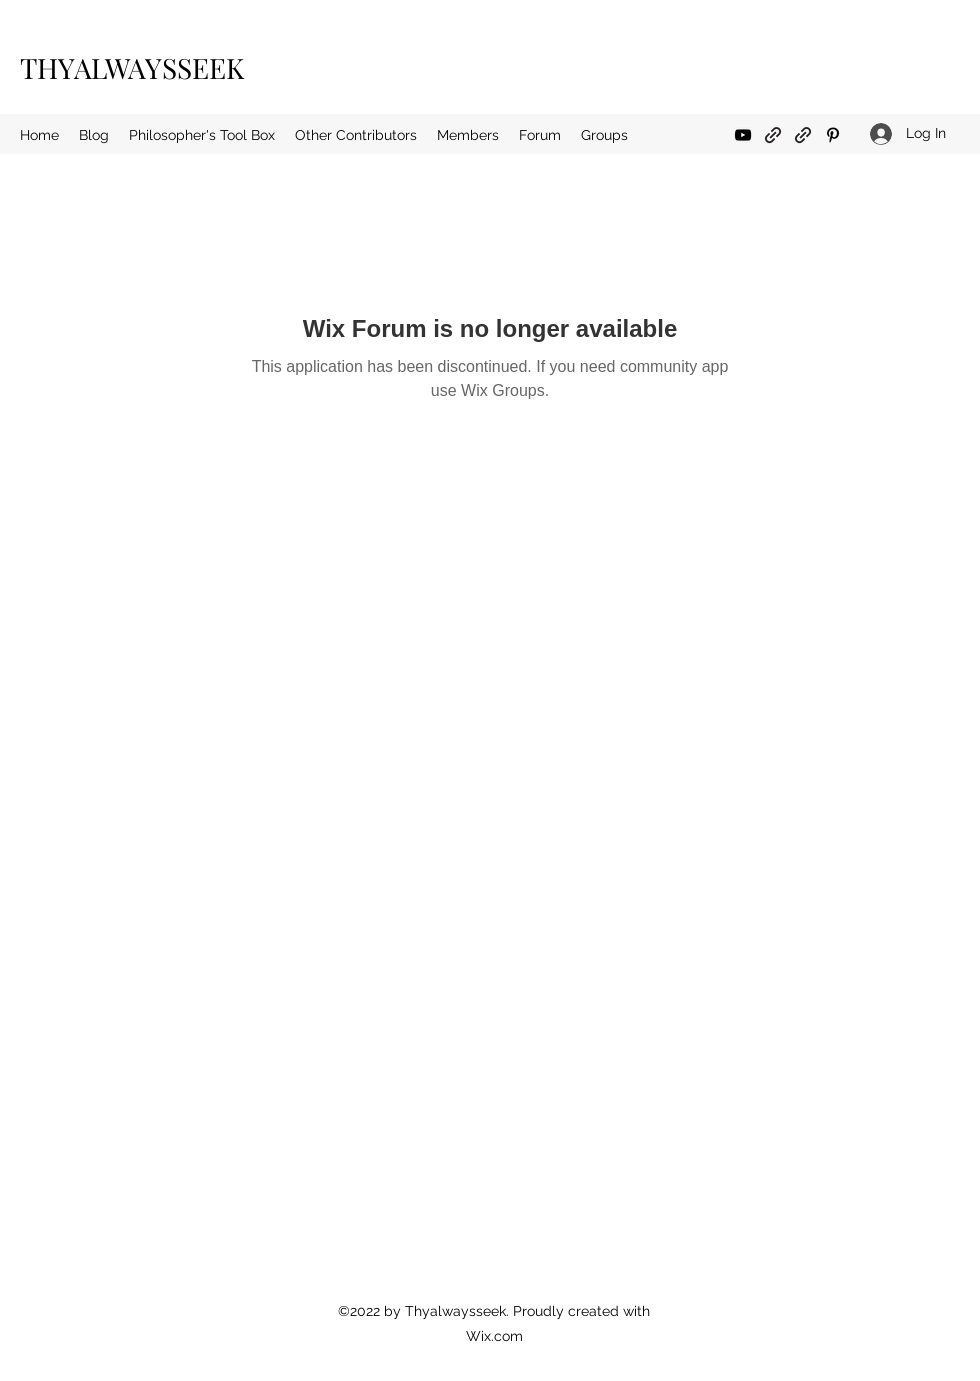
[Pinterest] (833, 135)
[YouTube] (743, 135)
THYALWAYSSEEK (132, 67)
